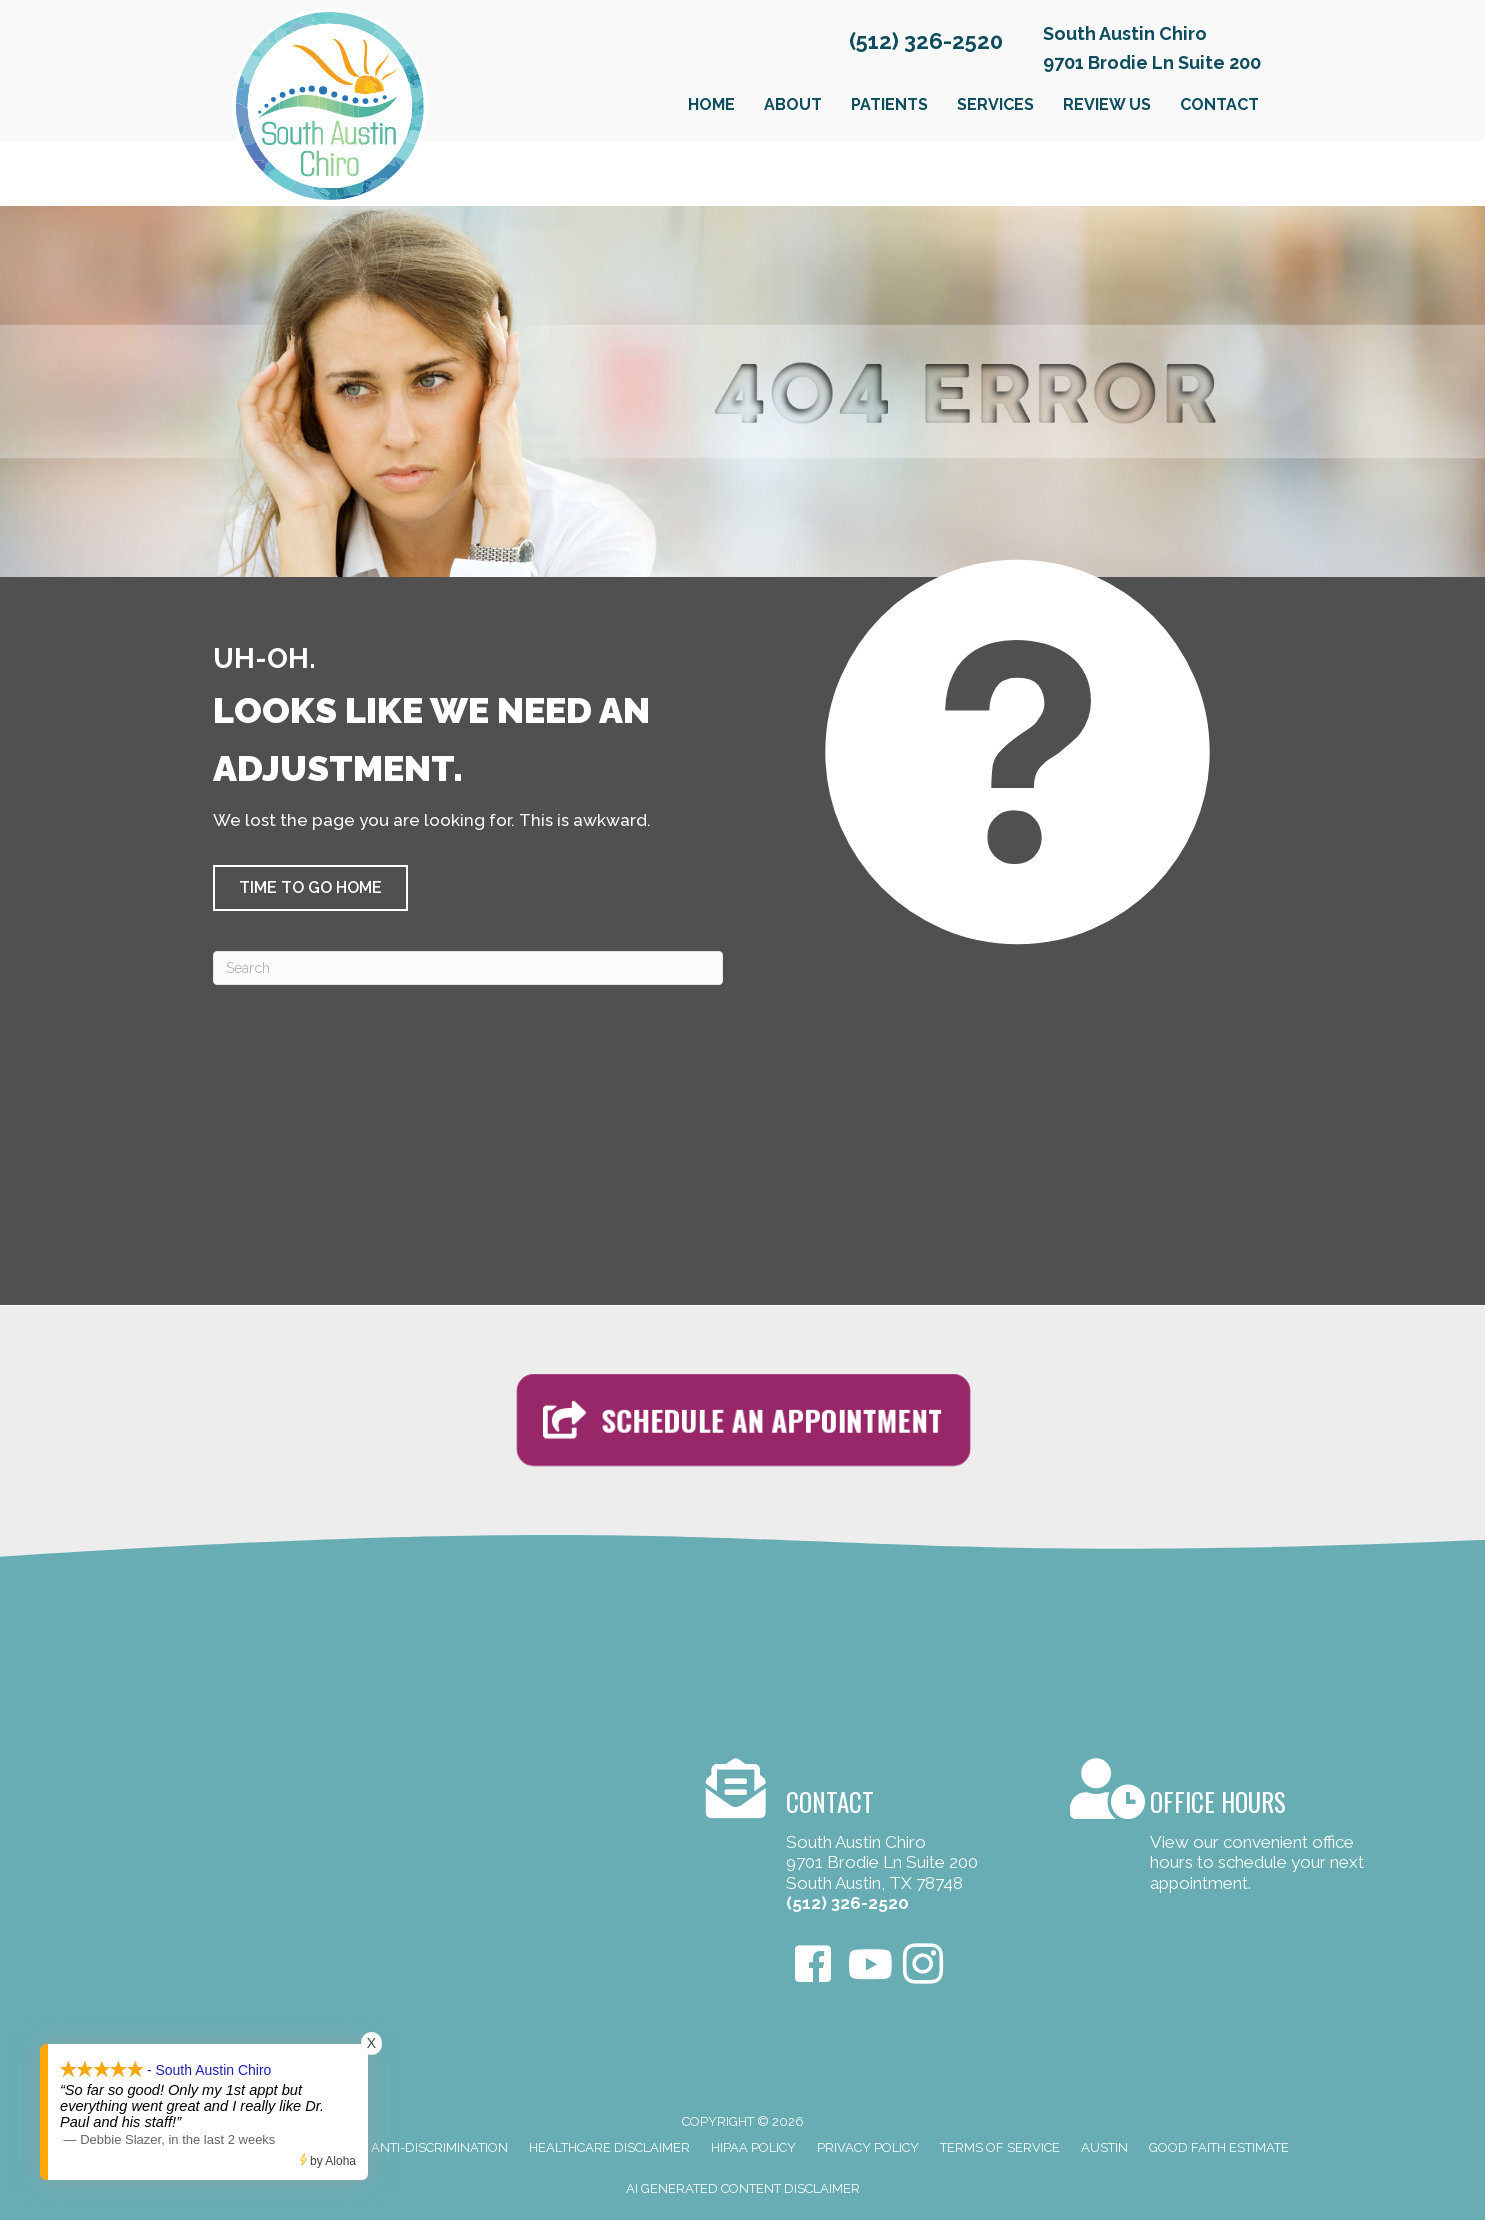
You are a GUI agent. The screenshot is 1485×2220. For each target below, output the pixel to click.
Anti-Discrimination (439, 2147)
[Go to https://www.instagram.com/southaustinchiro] (923, 1966)
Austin (1104, 2147)
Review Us (1107, 104)
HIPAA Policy (753, 2147)
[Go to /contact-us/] (868, 1839)
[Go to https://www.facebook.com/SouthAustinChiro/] (813, 1966)
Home (711, 104)
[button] (310, 888)
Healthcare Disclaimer (609, 2147)
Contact (1219, 104)
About (793, 104)
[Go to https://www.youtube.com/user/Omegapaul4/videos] (868, 1965)
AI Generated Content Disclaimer (743, 2188)
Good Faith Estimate (1219, 2147)
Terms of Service (1000, 2147)
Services (995, 104)
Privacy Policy (868, 2147)
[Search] (468, 968)
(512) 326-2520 (926, 41)
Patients (889, 104)
